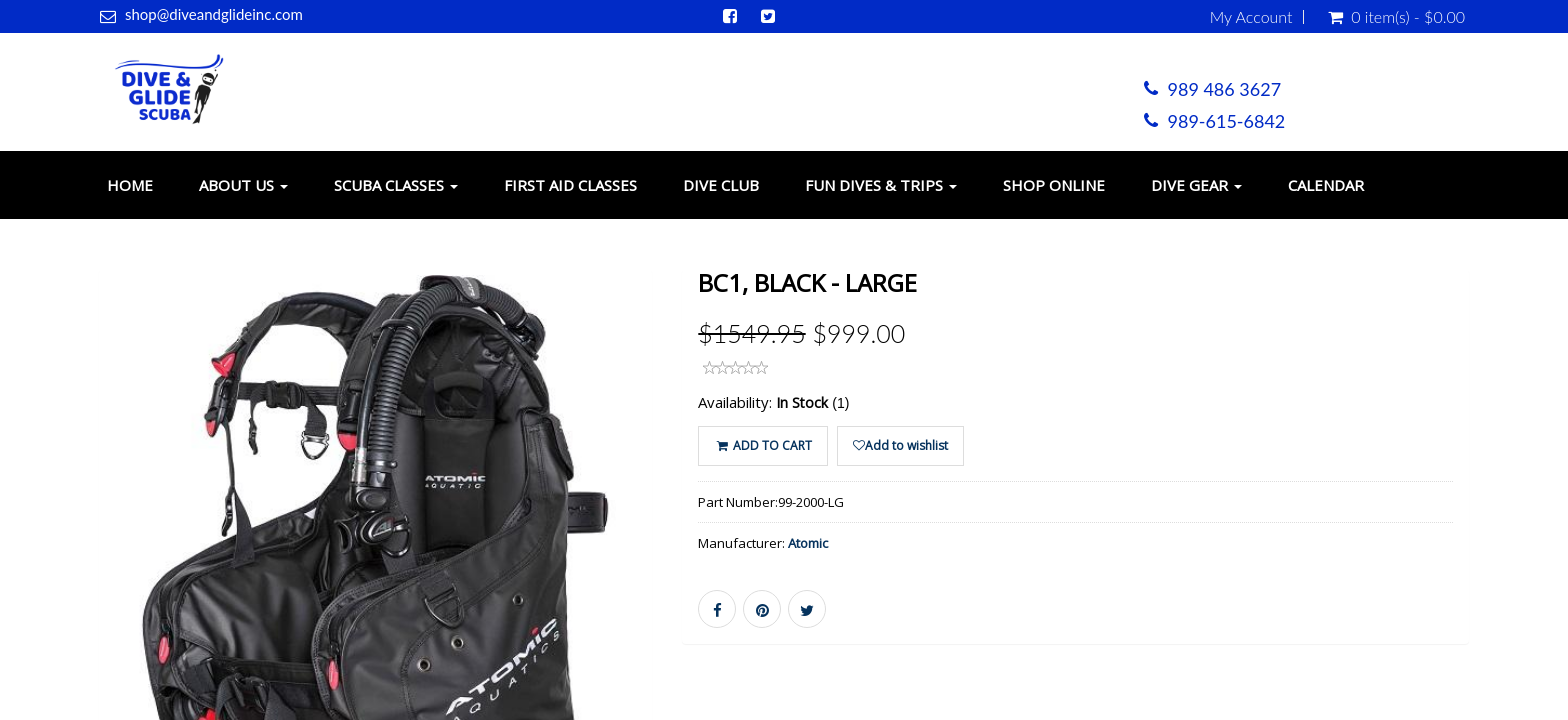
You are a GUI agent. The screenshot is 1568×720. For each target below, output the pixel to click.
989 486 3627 (1225, 89)
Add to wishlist (900, 445)
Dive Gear (1196, 185)
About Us (243, 185)
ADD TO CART (762, 445)
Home (130, 185)
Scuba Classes (396, 185)
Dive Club (721, 185)
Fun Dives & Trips (881, 185)
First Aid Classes (570, 185)
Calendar (1326, 185)
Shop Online (1054, 185)
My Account (1251, 17)
